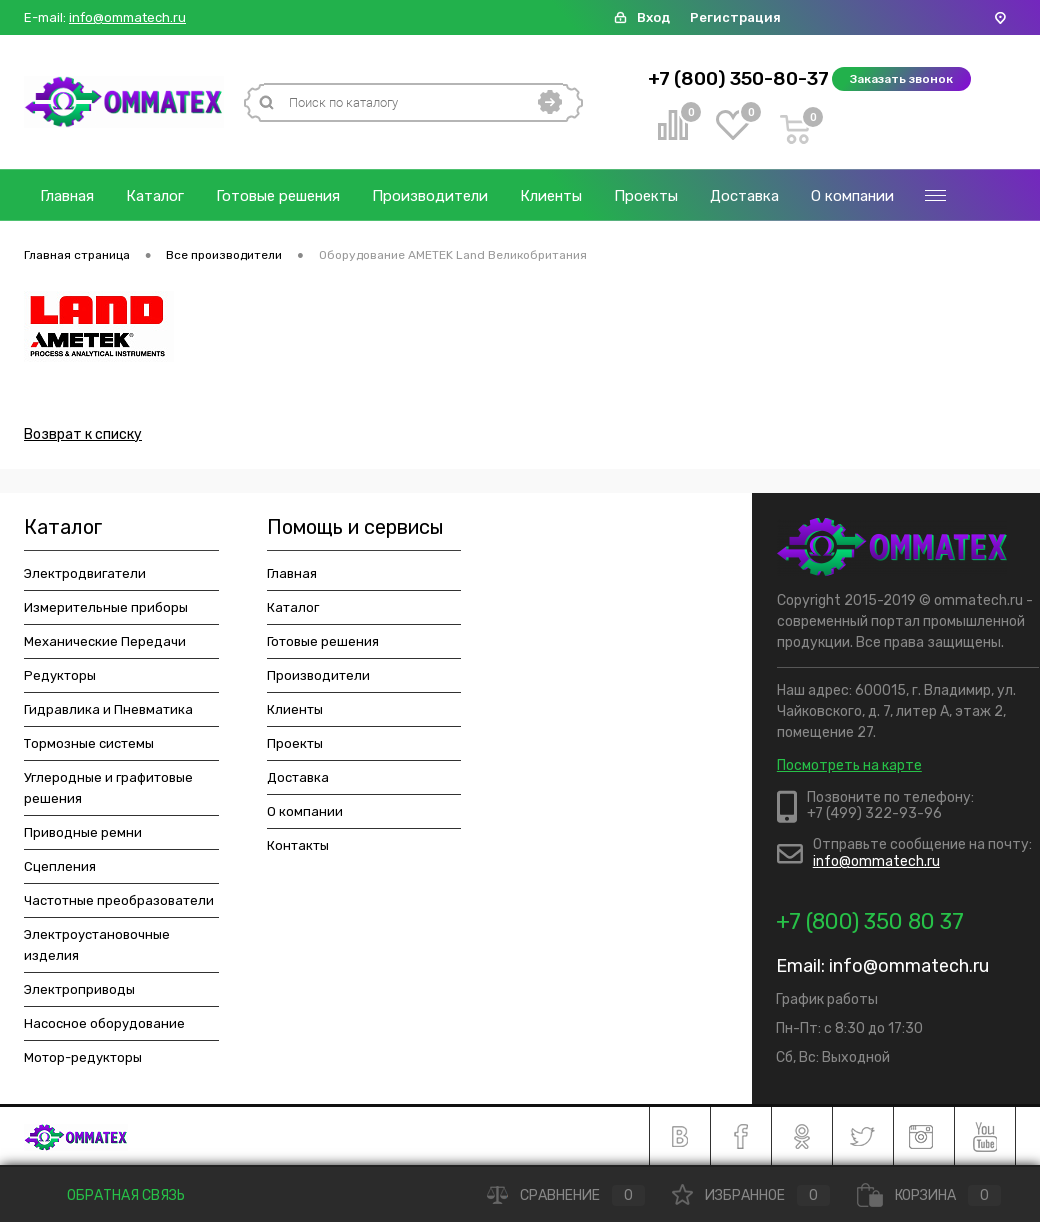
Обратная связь (112, 1195)
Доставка (744, 196)
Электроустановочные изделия (97, 945)
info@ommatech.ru (127, 18)
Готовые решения (278, 196)
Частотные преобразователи (119, 900)
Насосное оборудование (104, 1023)
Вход (653, 17)
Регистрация (735, 17)
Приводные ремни (83, 832)
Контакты (298, 845)
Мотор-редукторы (83, 1057)
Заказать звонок (901, 79)
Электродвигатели (85, 573)
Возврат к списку (83, 434)
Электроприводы (79, 989)
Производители (430, 196)
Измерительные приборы (106, 607)
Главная (67, 196)
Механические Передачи (105, 641)
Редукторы (60, 675)
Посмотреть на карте (849, 765)
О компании (852, 196)
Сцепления (60, 866)
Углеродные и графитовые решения (108, 788)
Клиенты (551, 196)
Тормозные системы (89, 743)
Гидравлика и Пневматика (108, 709)
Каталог (155, 196)
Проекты (646, 196)
